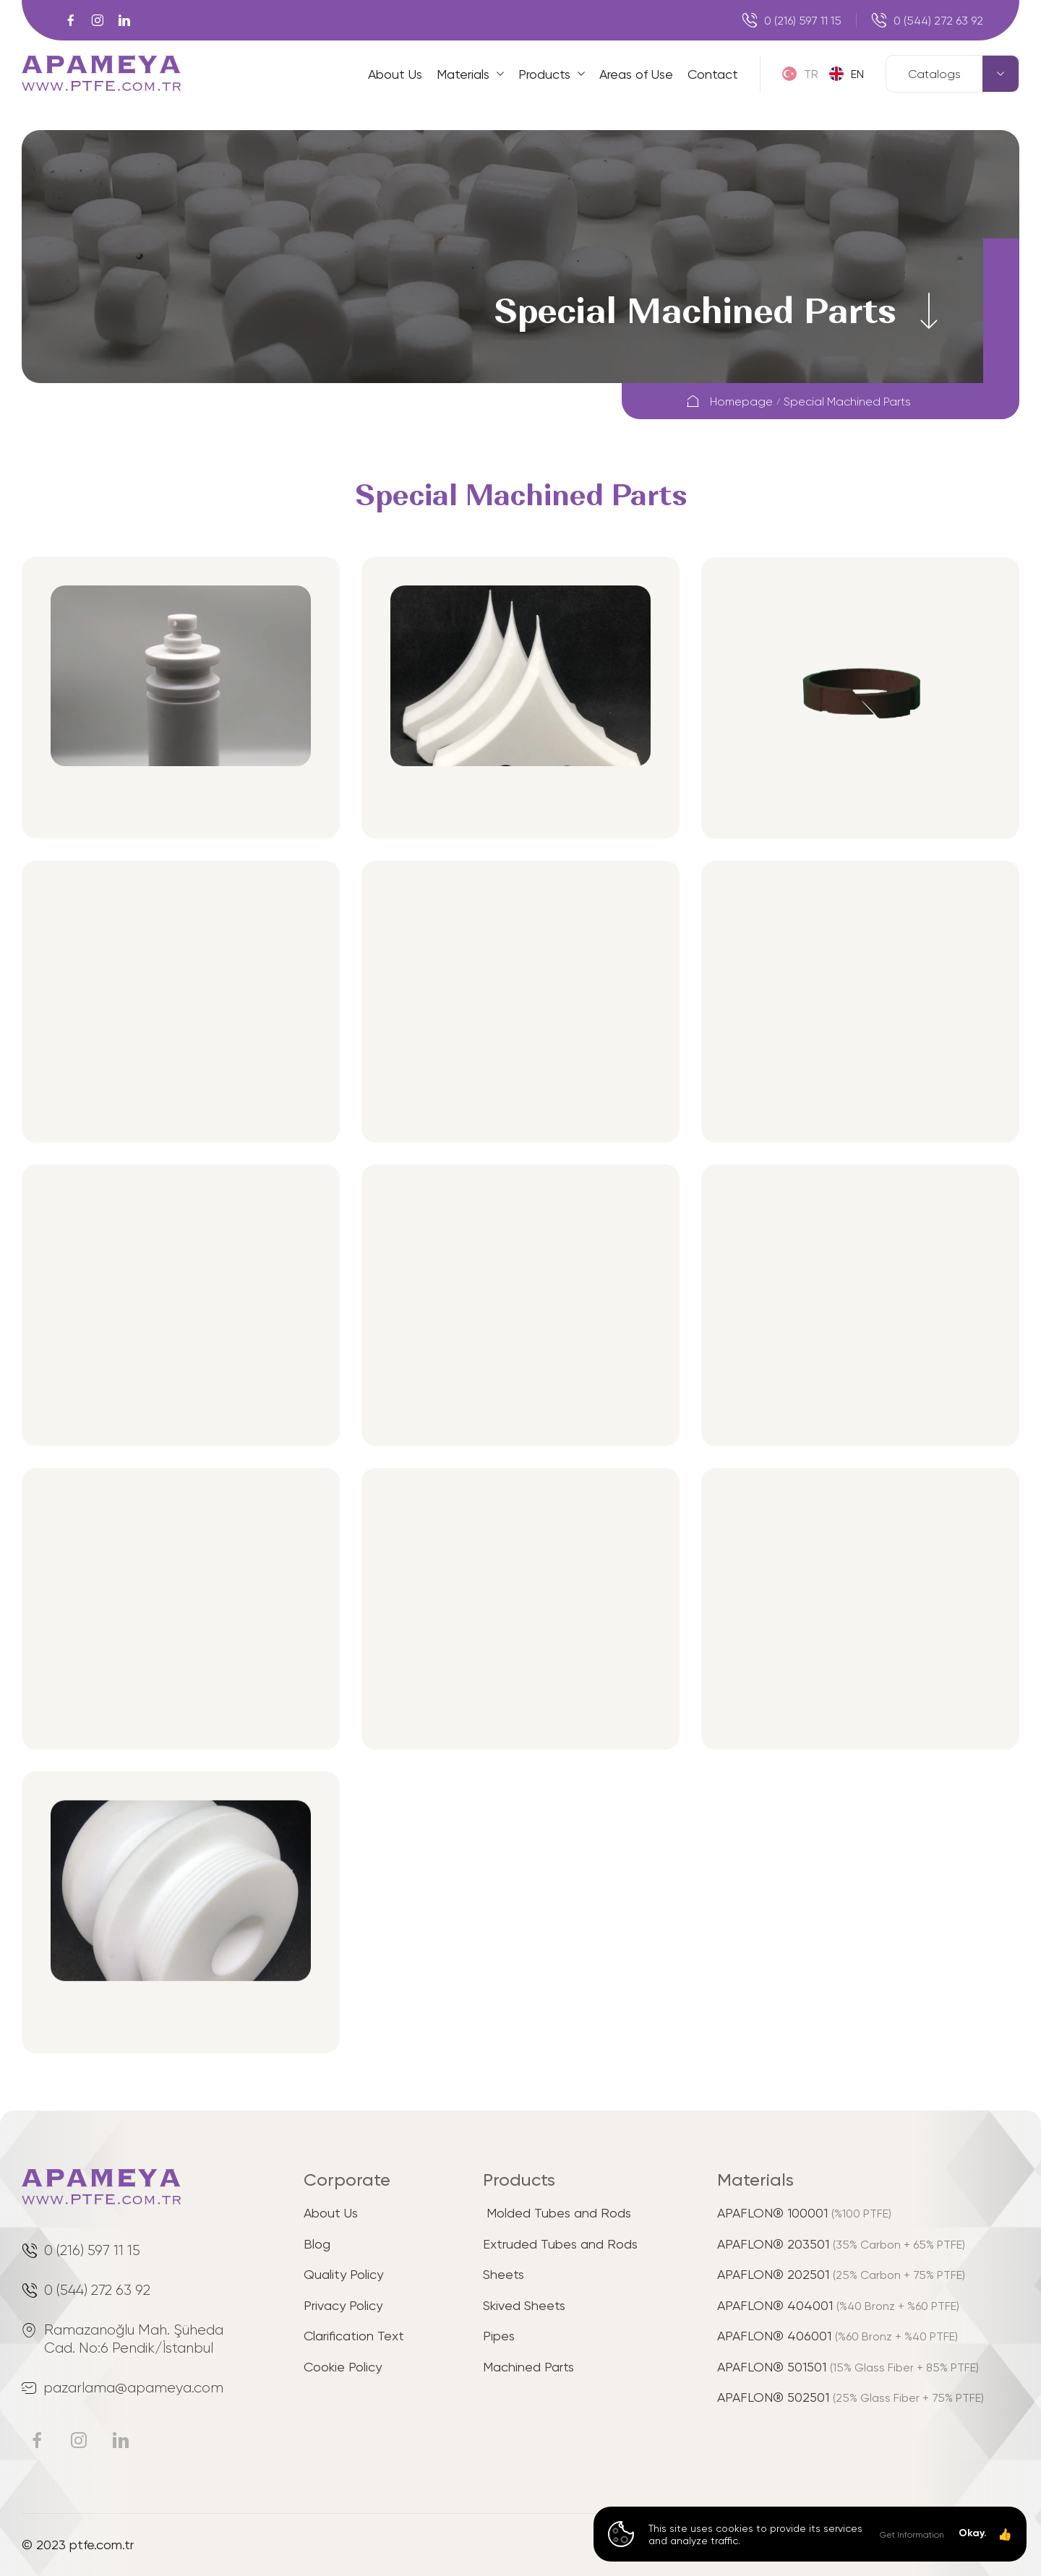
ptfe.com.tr (101, 2544)
